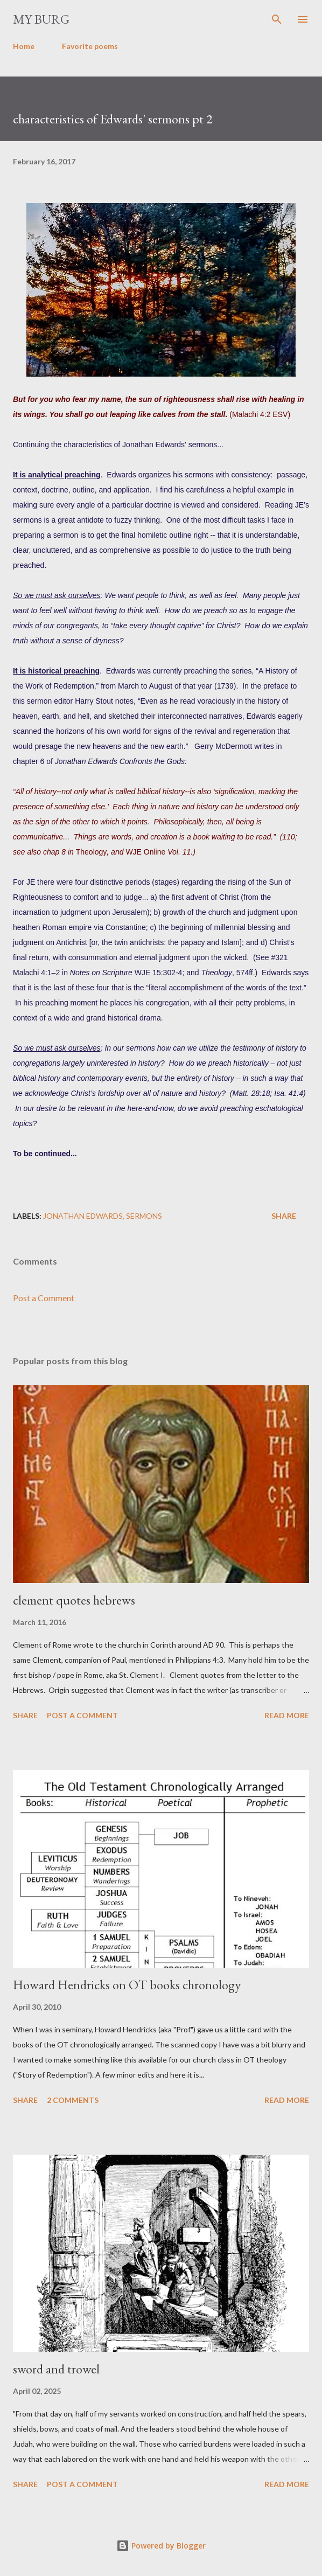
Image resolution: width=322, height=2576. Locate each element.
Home (23, 46)
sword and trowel (56, 2368)
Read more (286, 1715)
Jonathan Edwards (83, 1215)
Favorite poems (90, 46)
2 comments (73, 2100)
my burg (41, 19)
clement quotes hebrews (74, 1600)
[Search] (276, 19)
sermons (144, 1215)
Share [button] (283, 1215)
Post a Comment (43, 1298)
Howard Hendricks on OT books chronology (127, 1984)
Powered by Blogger (161, 2545)
